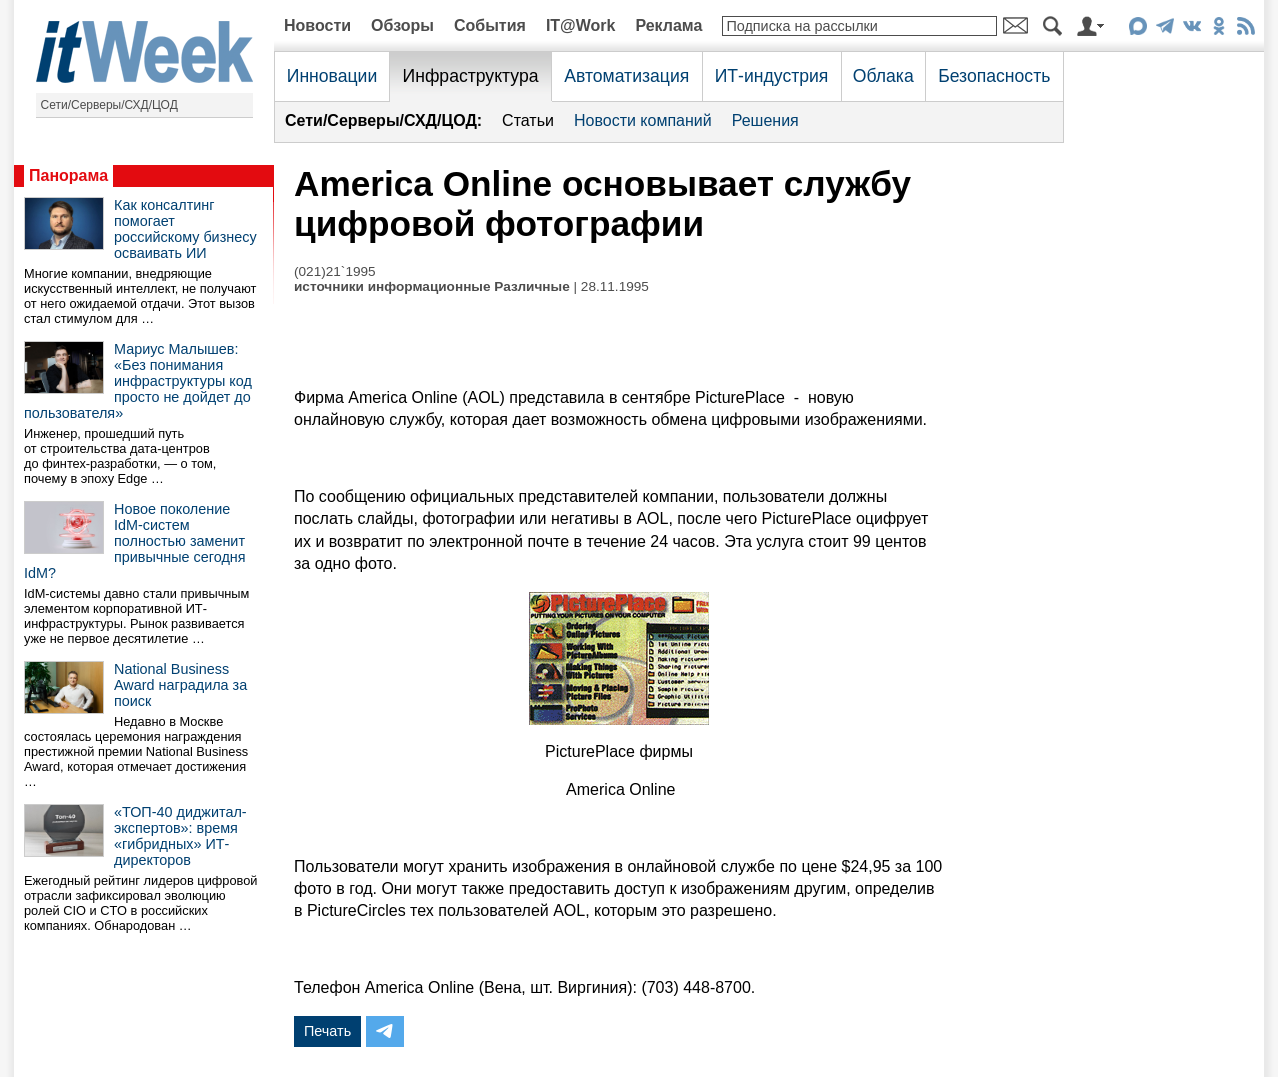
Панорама (68, 175)
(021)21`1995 (335, 271)
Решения (765, 120)
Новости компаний (643, 120)
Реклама (668, 25)
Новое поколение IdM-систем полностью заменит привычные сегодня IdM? (135, 541)
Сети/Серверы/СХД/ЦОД (109, 105)
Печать (327, 1031)
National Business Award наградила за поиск (180, 685)
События (490, 25)
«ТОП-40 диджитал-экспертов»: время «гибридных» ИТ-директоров (180, 836)
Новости (317, 25)
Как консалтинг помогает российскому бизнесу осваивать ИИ (185, 229)
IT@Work (581, 25)
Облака (883, 76)
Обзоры (402, 25)
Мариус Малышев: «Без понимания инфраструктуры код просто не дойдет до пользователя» (138, 381)
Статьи (528, 120)
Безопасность (994, 76)
